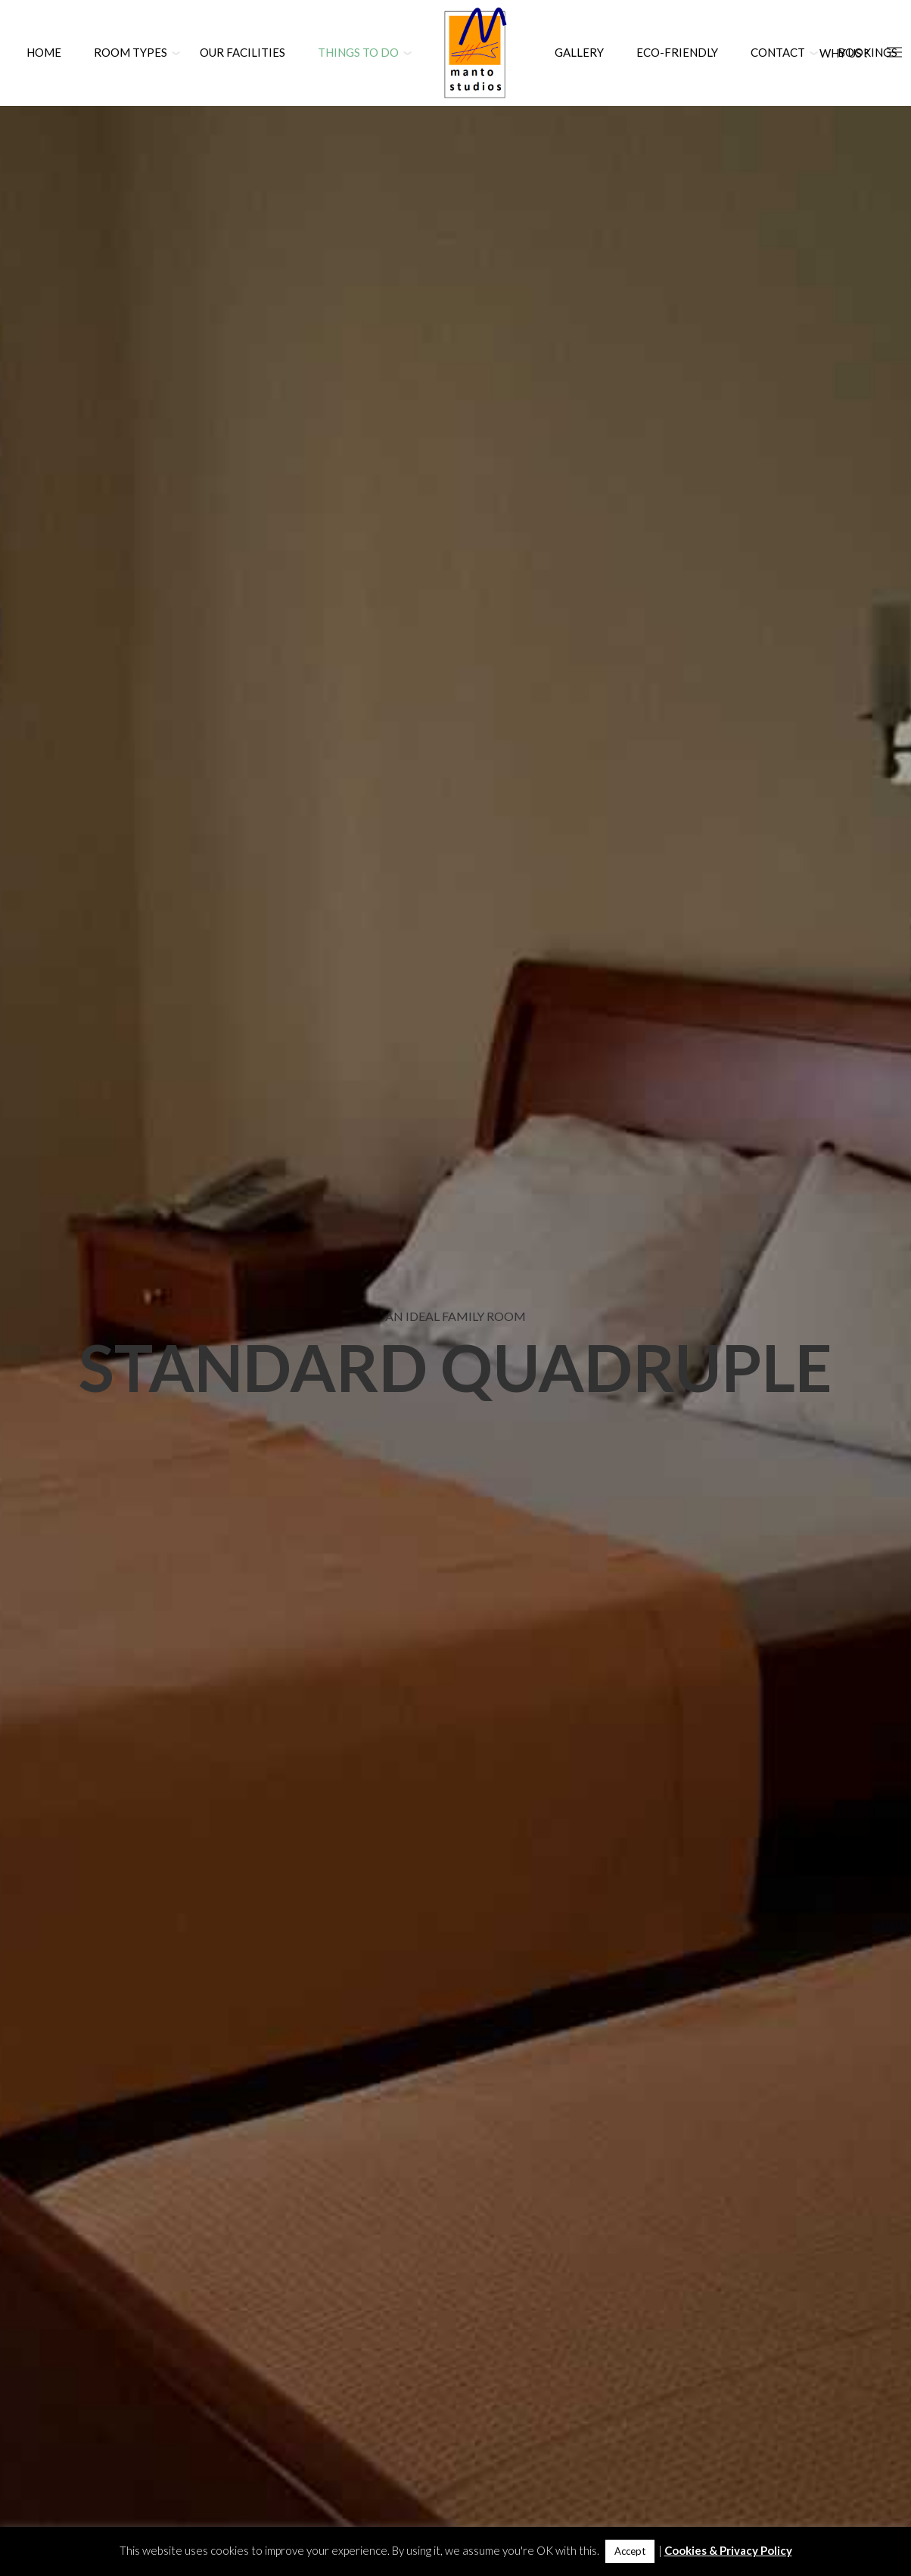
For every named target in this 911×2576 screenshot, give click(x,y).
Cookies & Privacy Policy (728, 2550)
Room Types (130, 52)
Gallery (579, 52)
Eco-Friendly (677, 52)
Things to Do (358, 52)
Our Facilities (242, 52)
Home (43, 52)
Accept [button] (629, 2551)
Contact (778, 52)
